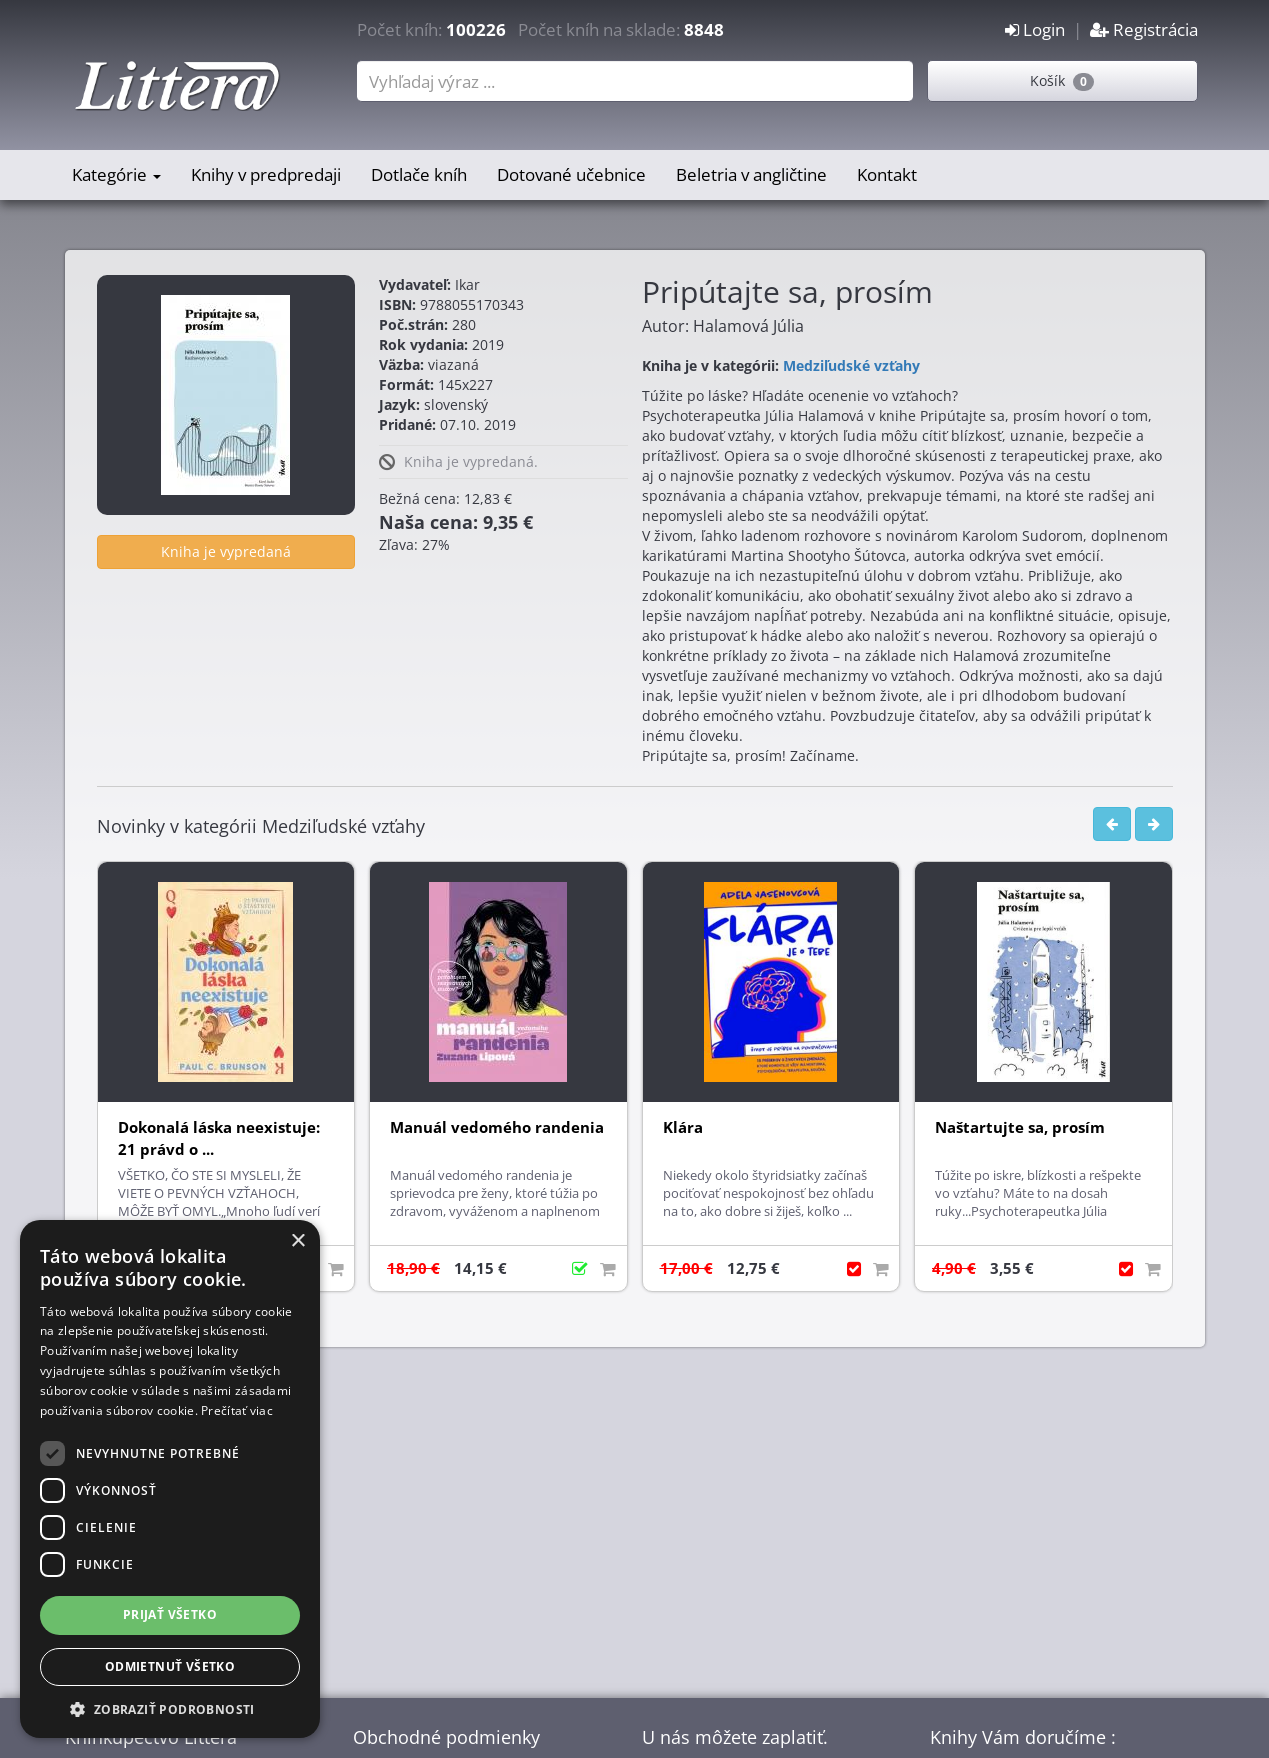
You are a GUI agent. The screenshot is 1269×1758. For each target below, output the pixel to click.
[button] (170, 1708)
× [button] (297, 1241)
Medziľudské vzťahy (851, 365)
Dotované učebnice (571, 174)
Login (1035, 29)
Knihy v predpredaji (266, 174)
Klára (683, 1127)
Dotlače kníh (419, 174)
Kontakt (887, 174)
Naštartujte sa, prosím (1020, 1127)
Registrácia (1144, 29)
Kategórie (116, 174)
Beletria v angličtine (751, 174)
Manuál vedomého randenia (497, 1127)
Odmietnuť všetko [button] (170, 1666)
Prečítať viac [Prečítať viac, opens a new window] (237, 1410)
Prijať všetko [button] (170, 1614)
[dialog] (170, 1479)
